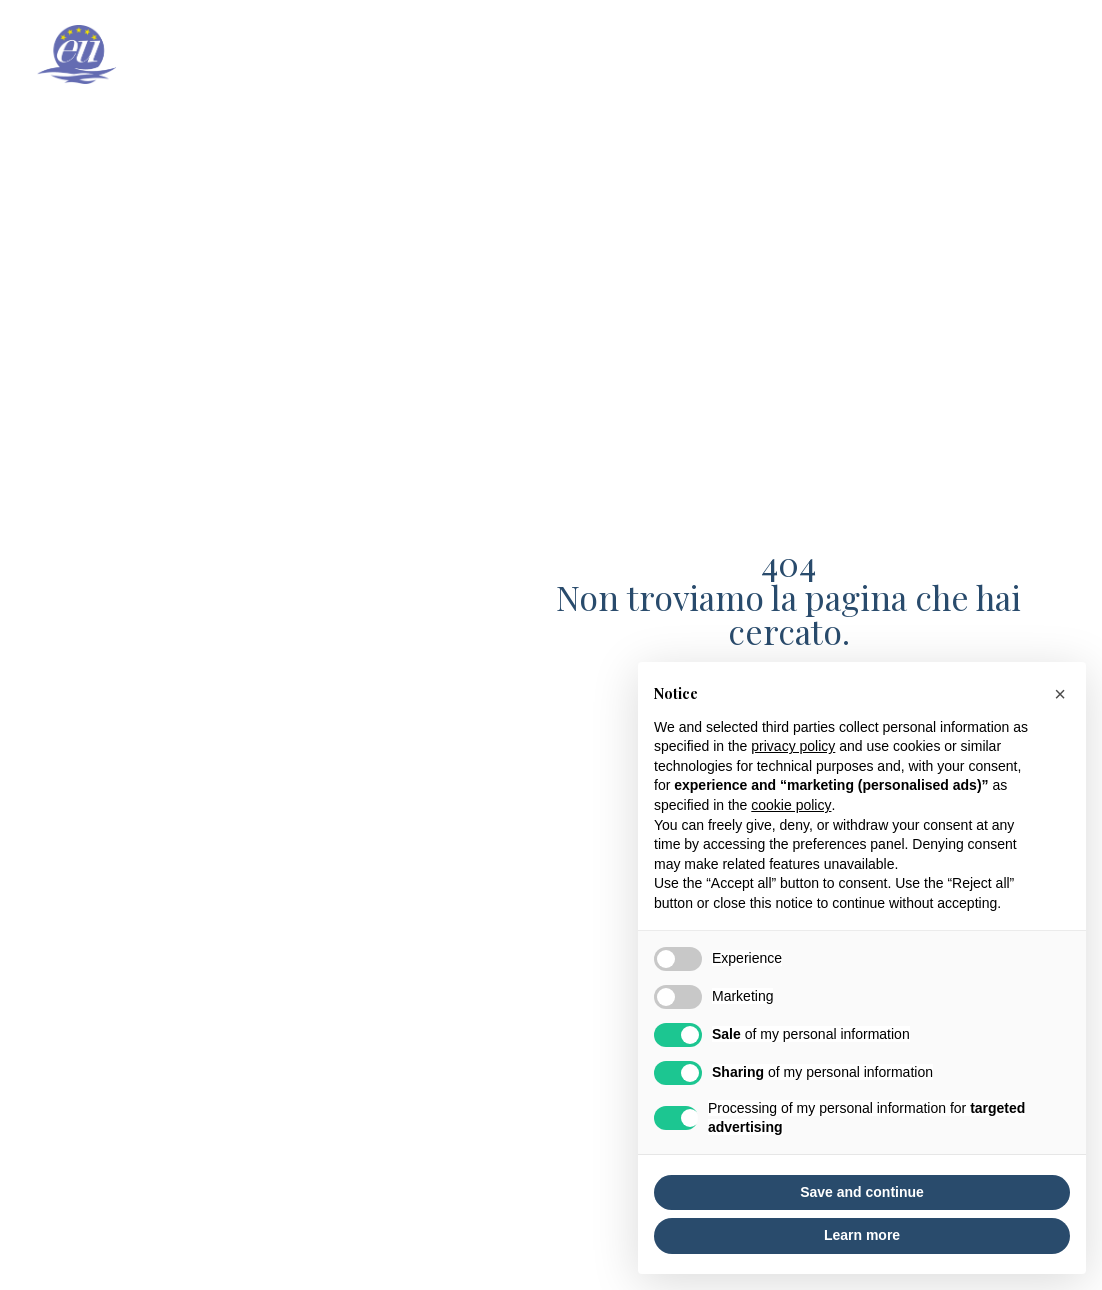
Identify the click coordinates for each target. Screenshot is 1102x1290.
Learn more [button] (862, 1235)
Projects (786, 55)
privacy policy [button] (793, 746)
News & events (910, 55)
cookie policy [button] (791, 805)
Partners (1035, 55)
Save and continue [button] (862, 1192)
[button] (1060, 694)
